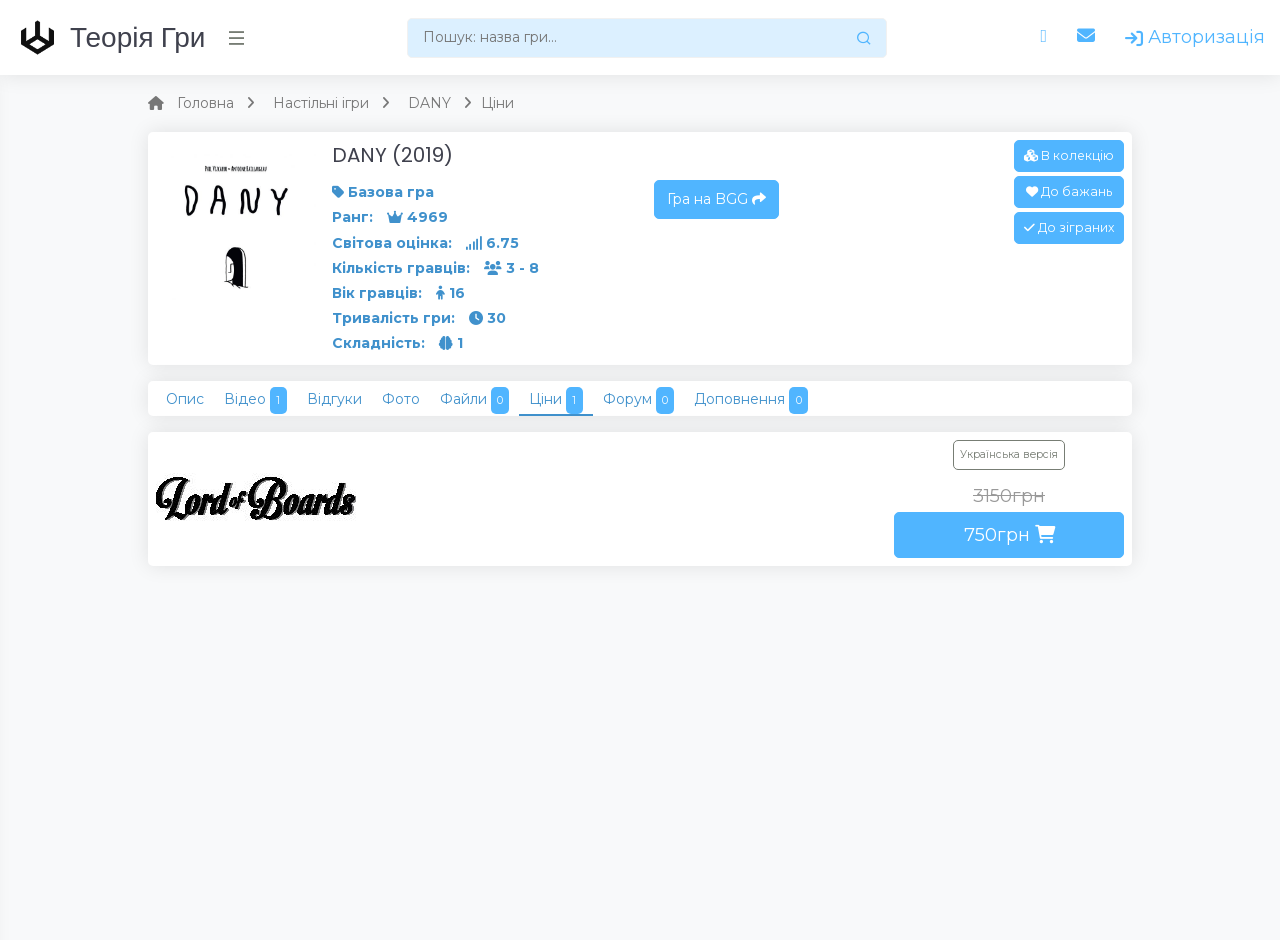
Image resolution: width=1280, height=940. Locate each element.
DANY (429, 103)
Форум (639, 400)
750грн (1009, 535)
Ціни (556, 400)
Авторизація (1195, 37)
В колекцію (1069, 155)
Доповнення (751, 400)
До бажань (1069, 191)
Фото (401, 399)
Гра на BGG (716, 199)
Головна (205, 103)
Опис (185, 399)
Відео (255, 400)
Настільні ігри (321, 103)
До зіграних (1069, 227)
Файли (475, 400)
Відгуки (334, 399)
